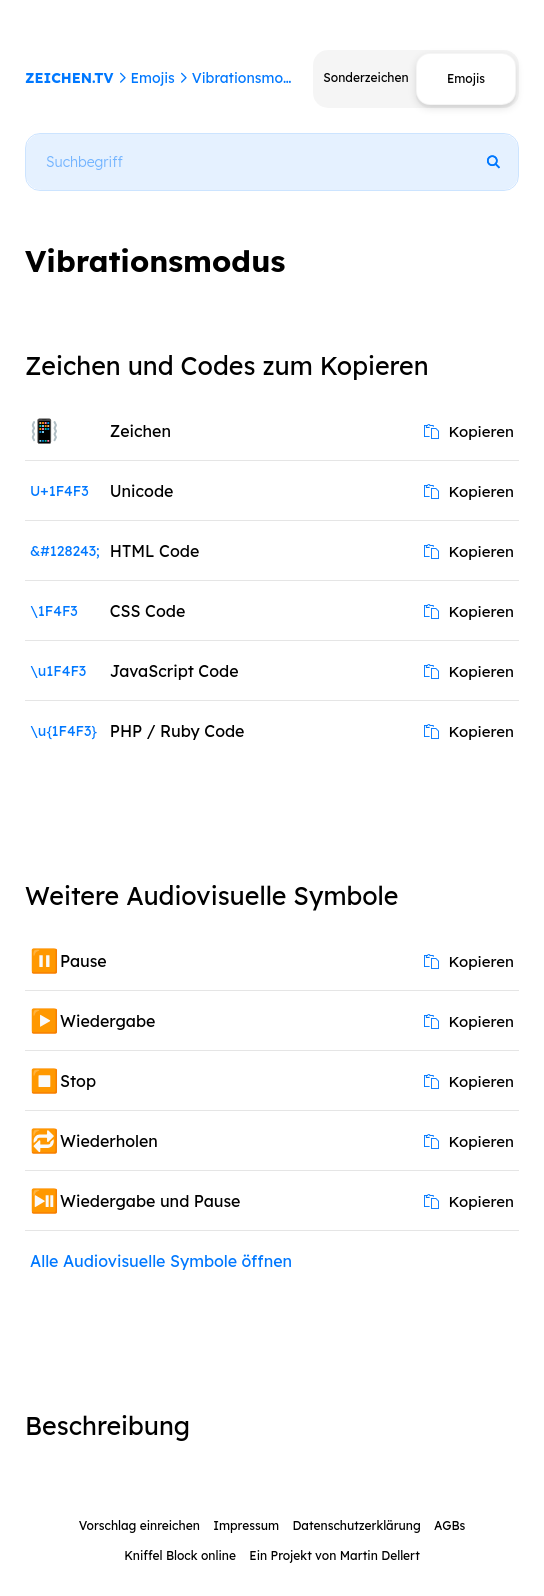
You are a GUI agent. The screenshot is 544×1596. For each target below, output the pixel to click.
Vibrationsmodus (250, 78)
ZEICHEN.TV (69, 78)
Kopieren (469, 431)
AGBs (449, 1525)
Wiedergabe (107, 1021)
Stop (78, 1081)
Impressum (246, 1525)
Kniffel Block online (180, 1555)
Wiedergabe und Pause (150, 1201)
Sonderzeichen (365, 77)
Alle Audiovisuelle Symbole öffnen (161, 1261)
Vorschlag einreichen (139, 1525)
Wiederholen (109, 1141)
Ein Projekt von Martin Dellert (334, 1555)
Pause (83, 961)
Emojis (152, 78)
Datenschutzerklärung (356, 1525)
